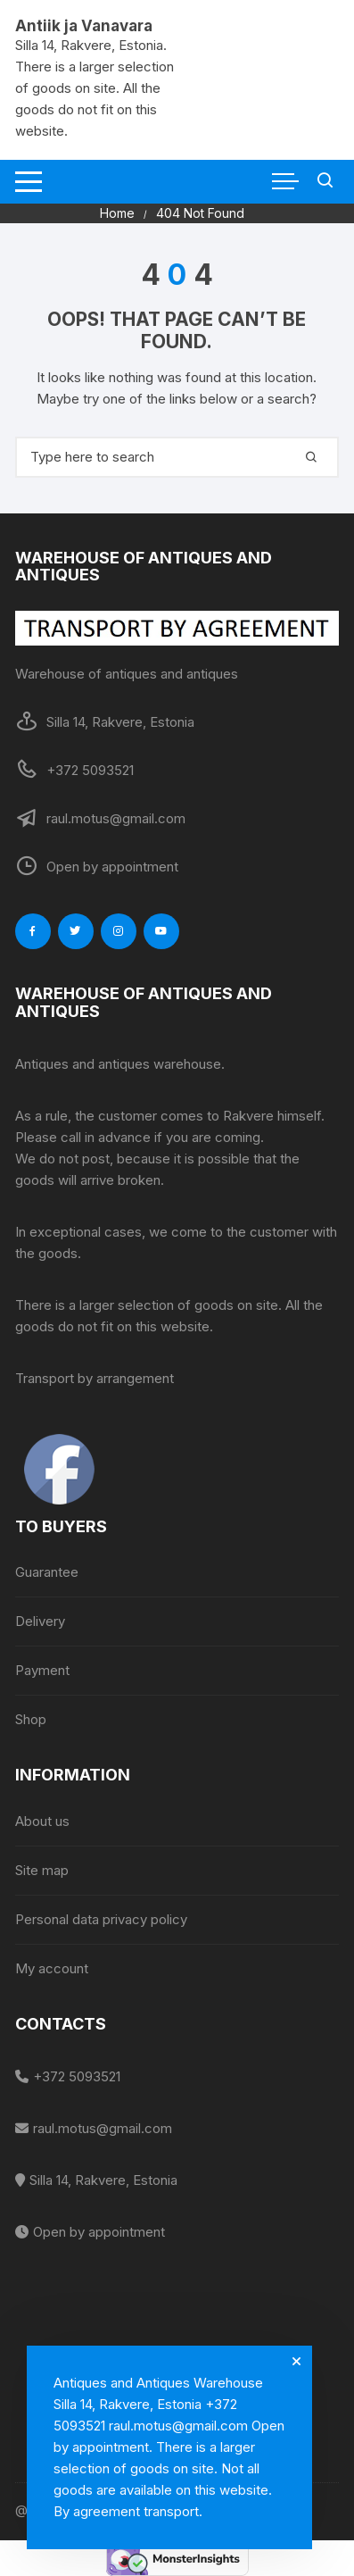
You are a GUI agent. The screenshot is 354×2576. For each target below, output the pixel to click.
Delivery (40, 1621)
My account (51, 1968)
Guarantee (46, 1571)
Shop (30, 1719)
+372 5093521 (76, 2076)
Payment (42, 1670)
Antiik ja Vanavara (83, 26)
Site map (42, 1870)
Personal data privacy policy (101, 1919)
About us (42, 1821)
